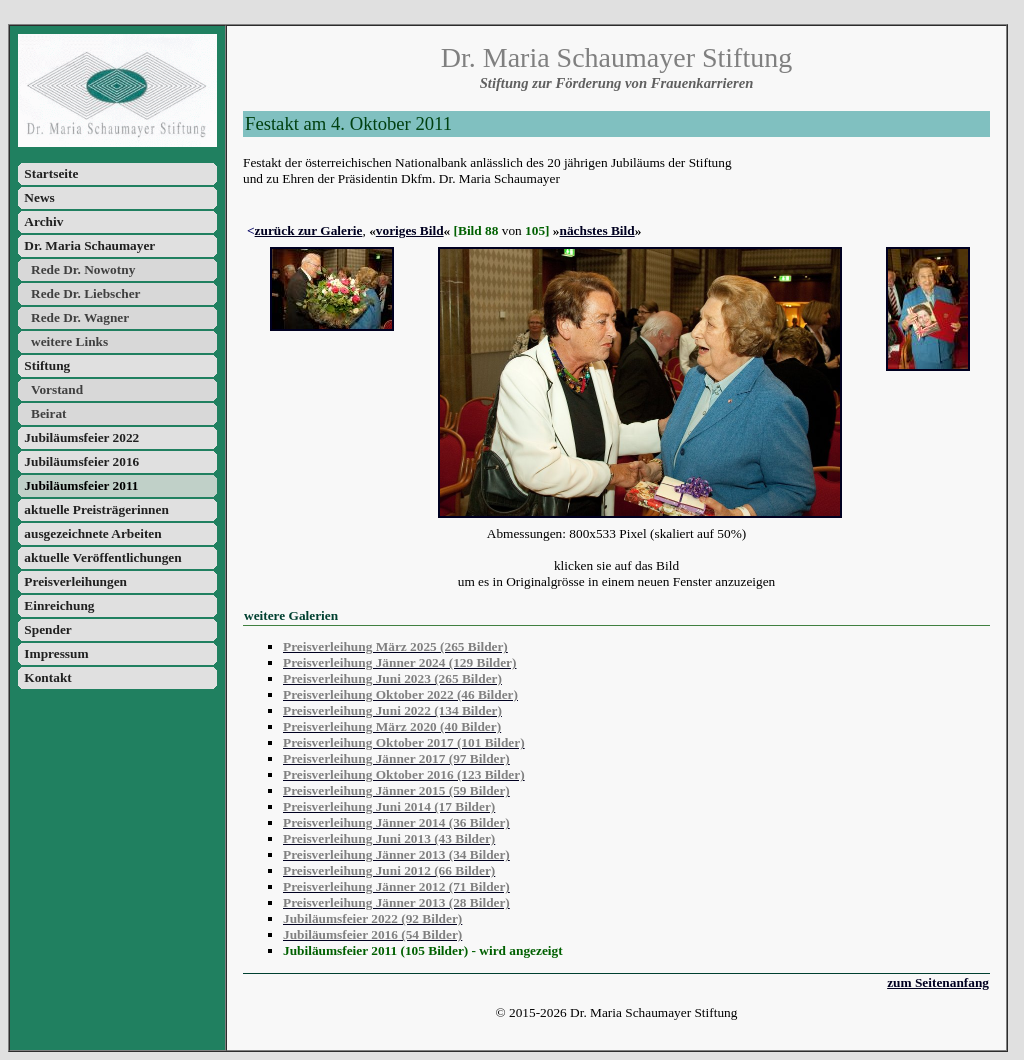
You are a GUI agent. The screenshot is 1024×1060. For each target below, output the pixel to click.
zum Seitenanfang (938, 982)
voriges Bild (410, 230)
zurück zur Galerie (309, 230)
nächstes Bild (597, 230)
